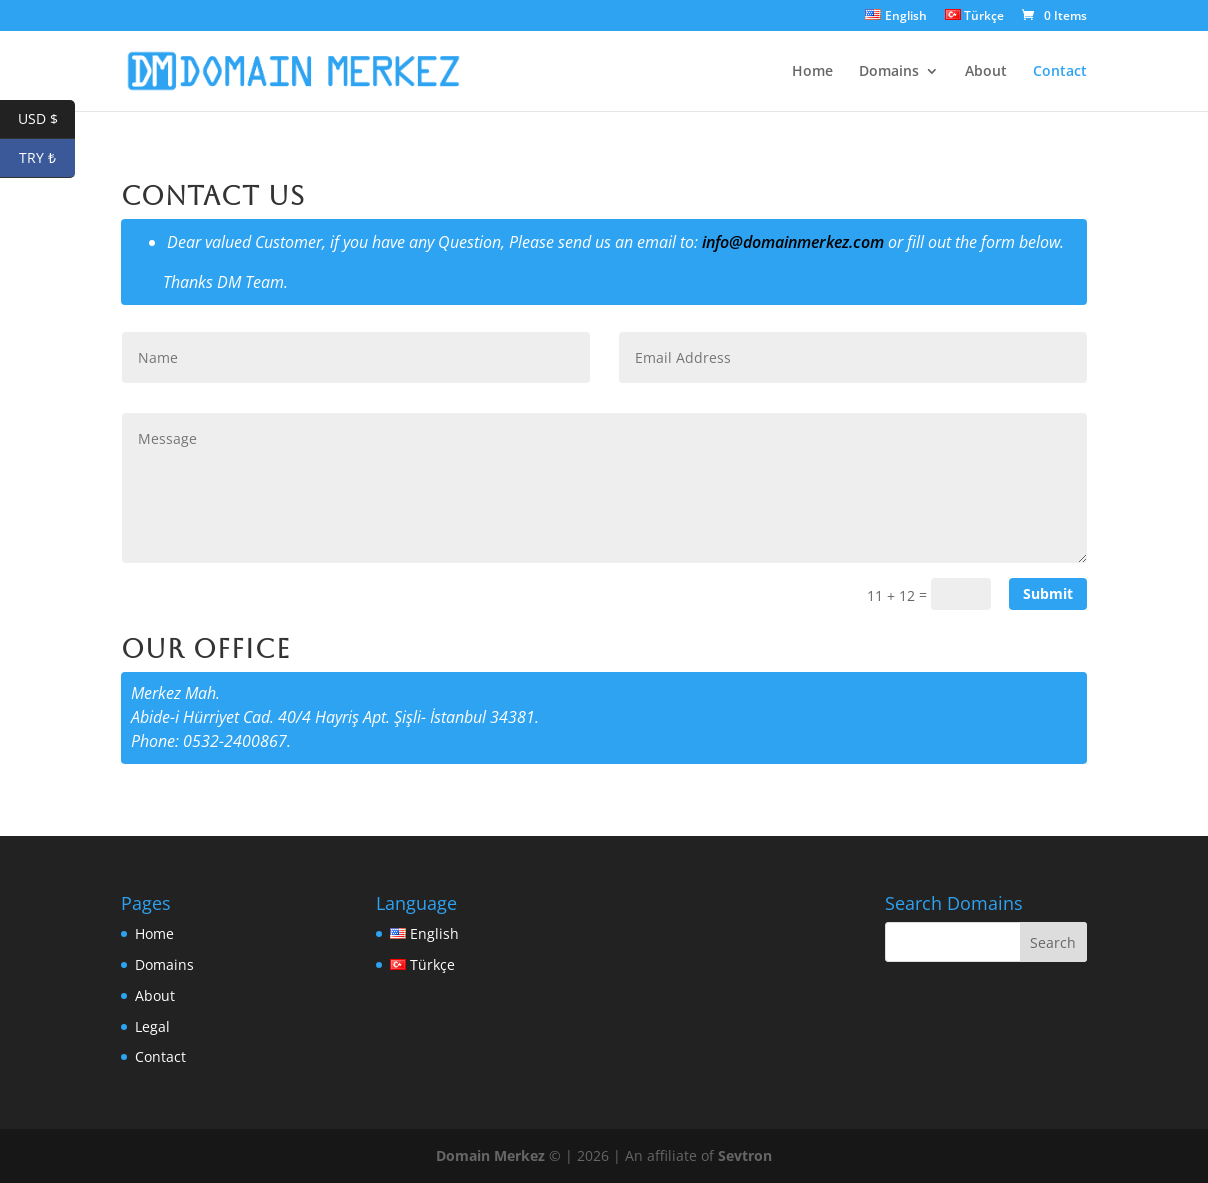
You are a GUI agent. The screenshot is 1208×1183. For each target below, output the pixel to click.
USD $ (47, 119)
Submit (1048, 593)
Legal (152, 1026)
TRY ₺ (47, 158)
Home (812, 72)
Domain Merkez (490, 1155)
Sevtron (745, 1155)
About (986, 72)
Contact (1060, 72)
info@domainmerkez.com (793, 242)
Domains (889, 72)
